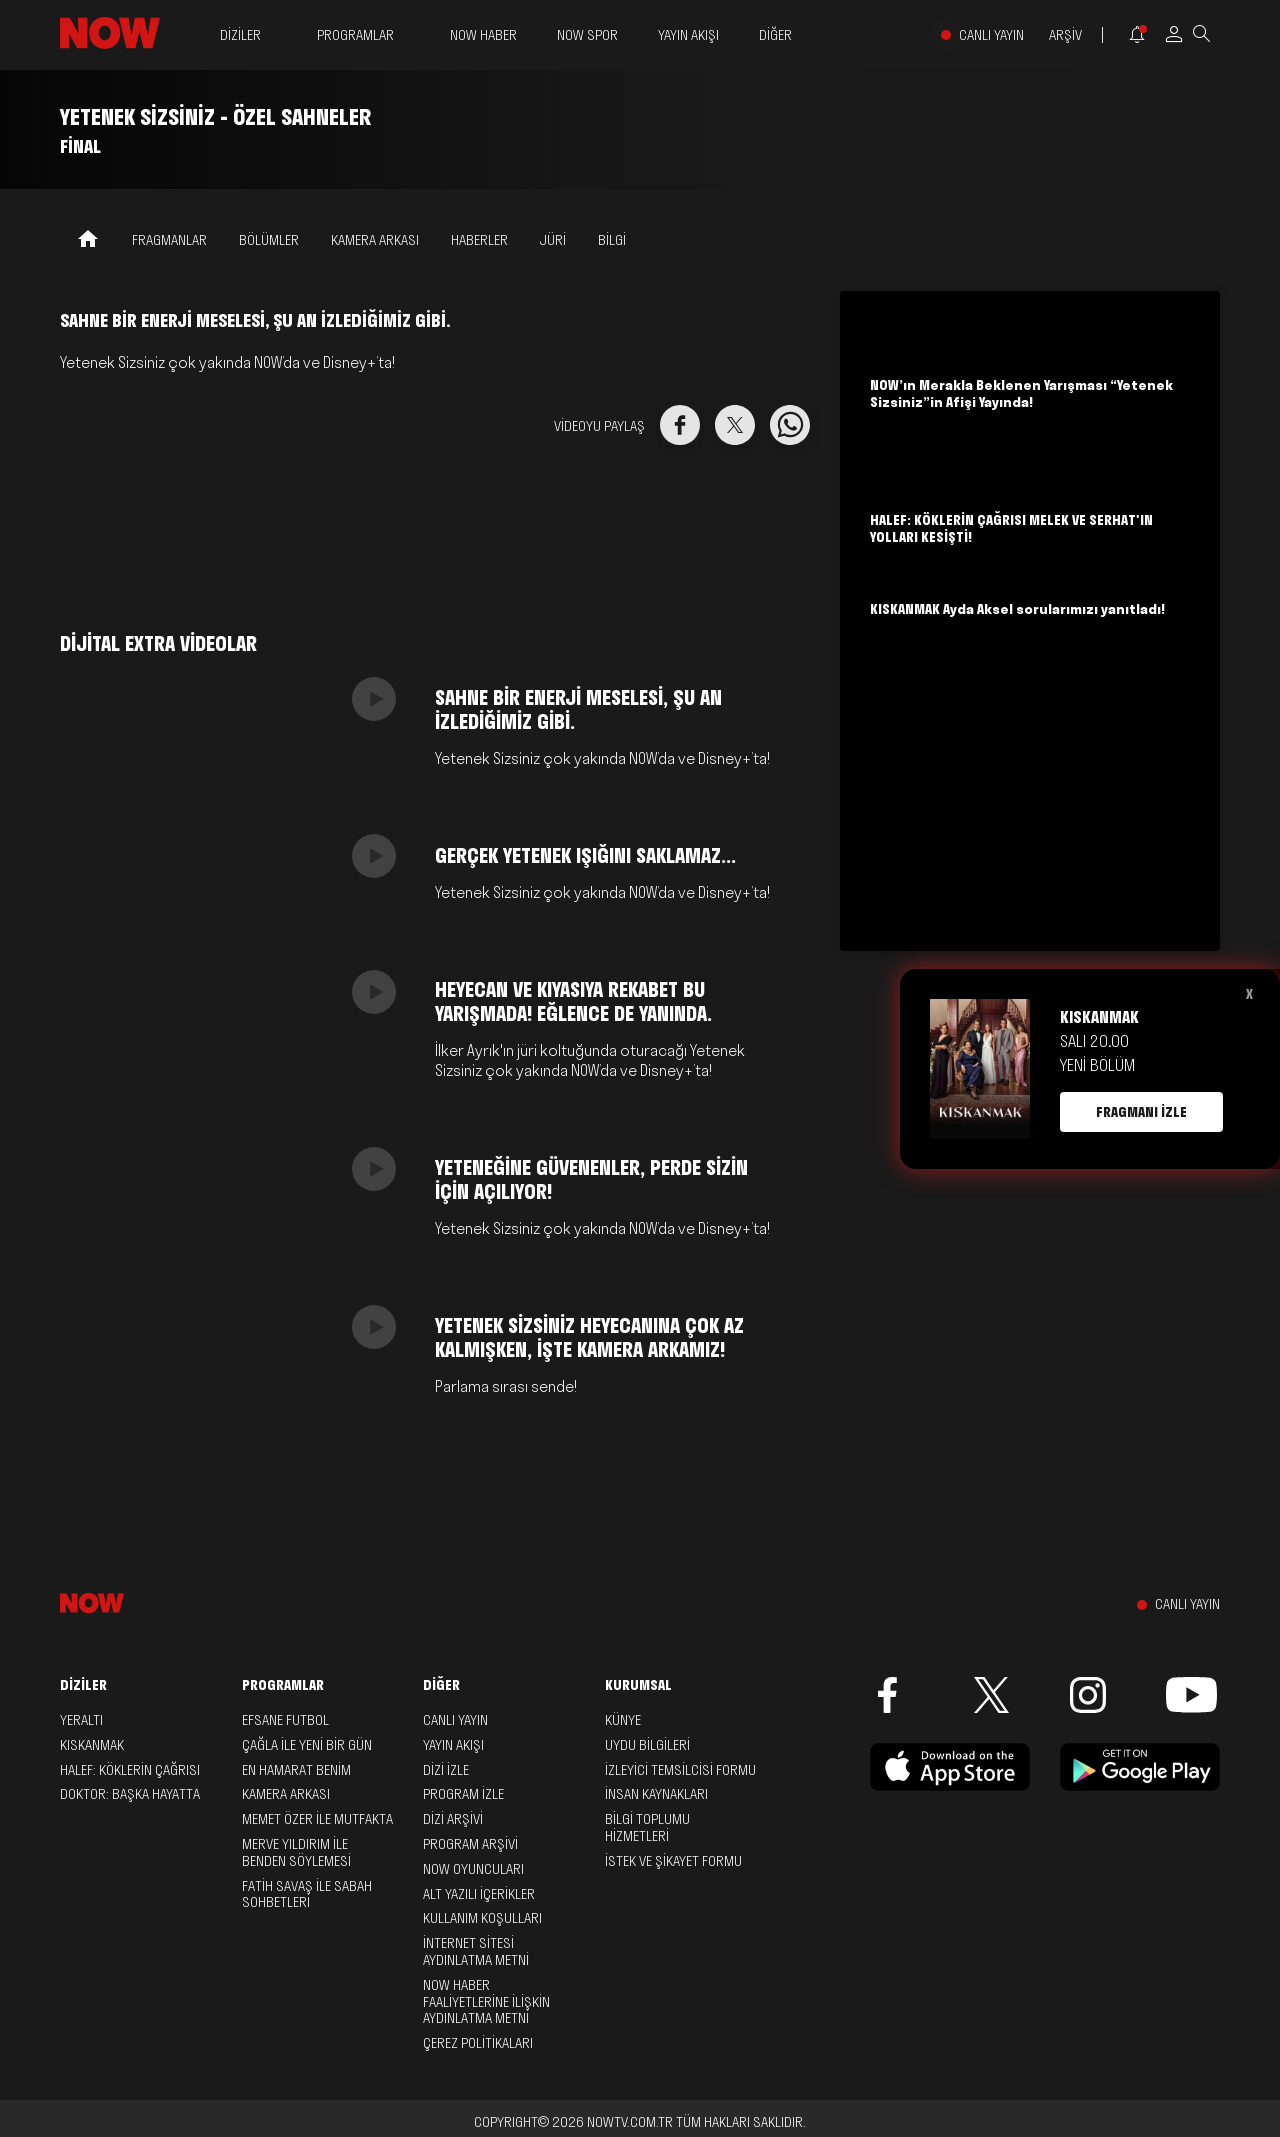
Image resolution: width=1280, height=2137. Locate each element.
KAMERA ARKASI (375, 240)
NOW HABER (483, 35)
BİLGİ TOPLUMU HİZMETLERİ (647, 1827)
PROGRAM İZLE (463, 1794)
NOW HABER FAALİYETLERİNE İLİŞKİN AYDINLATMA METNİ (486, 2002)
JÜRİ (553, 240)
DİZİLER (240, 35)
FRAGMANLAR (169, 240)
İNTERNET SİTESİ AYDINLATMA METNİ (476, 1951)
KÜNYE (623, 1720)
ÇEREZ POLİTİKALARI (478, 2043)
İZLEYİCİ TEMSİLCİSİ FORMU (680, 1770)
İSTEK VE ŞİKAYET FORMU (673, 1861)
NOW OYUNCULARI (473, 1869)
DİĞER (775, 35)
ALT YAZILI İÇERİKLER (479, 1894)
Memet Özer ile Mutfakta (317, 1819)
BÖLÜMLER (269, 240)
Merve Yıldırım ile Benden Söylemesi (296, 1852)
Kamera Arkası (286, 1794)
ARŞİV (1065, 35)
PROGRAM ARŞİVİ (470, 1844)
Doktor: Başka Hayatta (130, 1794)
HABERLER (479, 240)
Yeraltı (81, 1720)
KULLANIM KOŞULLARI (482, 1918)
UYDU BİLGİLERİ (647, 1745)
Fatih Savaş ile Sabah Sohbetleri (307, 1894)
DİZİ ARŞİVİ (453, 1819)
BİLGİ (612, 240)
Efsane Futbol (285, 1720)
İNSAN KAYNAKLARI (656, 1794)
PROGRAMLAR (355, 35)
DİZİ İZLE (446, 1770)
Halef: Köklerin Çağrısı (130, 1770)
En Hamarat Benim (296, 1770)
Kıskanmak (92, 1745)
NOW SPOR (587, 35)
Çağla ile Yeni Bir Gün (307, 1745)
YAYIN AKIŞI (688, 35)
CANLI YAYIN (991, 35)
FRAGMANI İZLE (1141, 1112)
